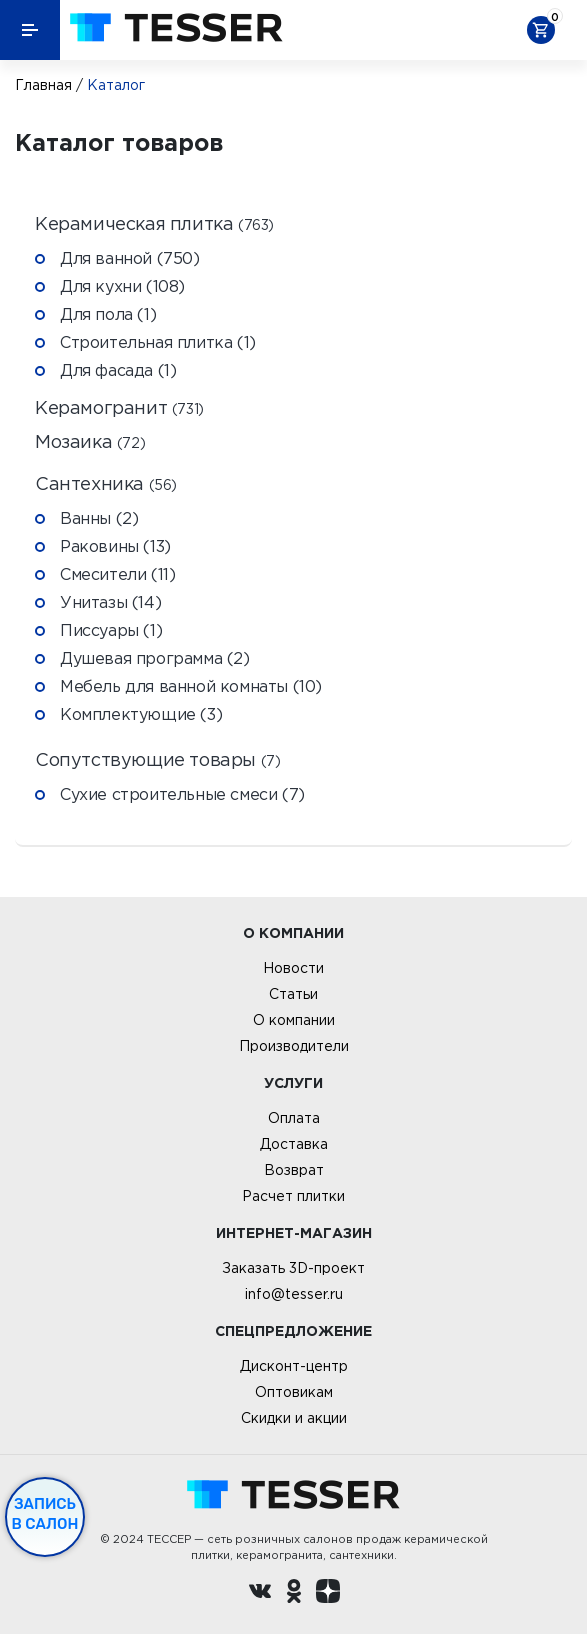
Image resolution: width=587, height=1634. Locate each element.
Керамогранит (119, 408)
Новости (293, 968)
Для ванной (130, 258)
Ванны (99, 518)
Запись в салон (45, 1514)
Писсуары (111, 630)
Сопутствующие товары (157, 760)
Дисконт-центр (294, 1366)
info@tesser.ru (294, 1294)
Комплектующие (141, 714)
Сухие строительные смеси (182, 794)
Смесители (117, 574)
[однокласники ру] (294, 1594)
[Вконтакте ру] (260, 1594)
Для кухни (122, 286)
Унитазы (110, 602)
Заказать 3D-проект (293, 1268)
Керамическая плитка (154, 224)
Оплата (294, 1118)
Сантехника (106, 484)
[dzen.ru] (328, 1594)
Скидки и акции (294, 1418)
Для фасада (118, 370)
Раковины (115, 546)
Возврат (294, 1170)
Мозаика (90, 442)
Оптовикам (294, 1392)
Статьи (293, 994)
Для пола (108, 314)
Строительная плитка (158, 342)
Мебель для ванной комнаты (191, 686)
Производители (294, 1046)
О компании (294, 1020)
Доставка (294, 1144)
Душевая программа (155, 658)
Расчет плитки (293, 1196)
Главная (43, 85)
